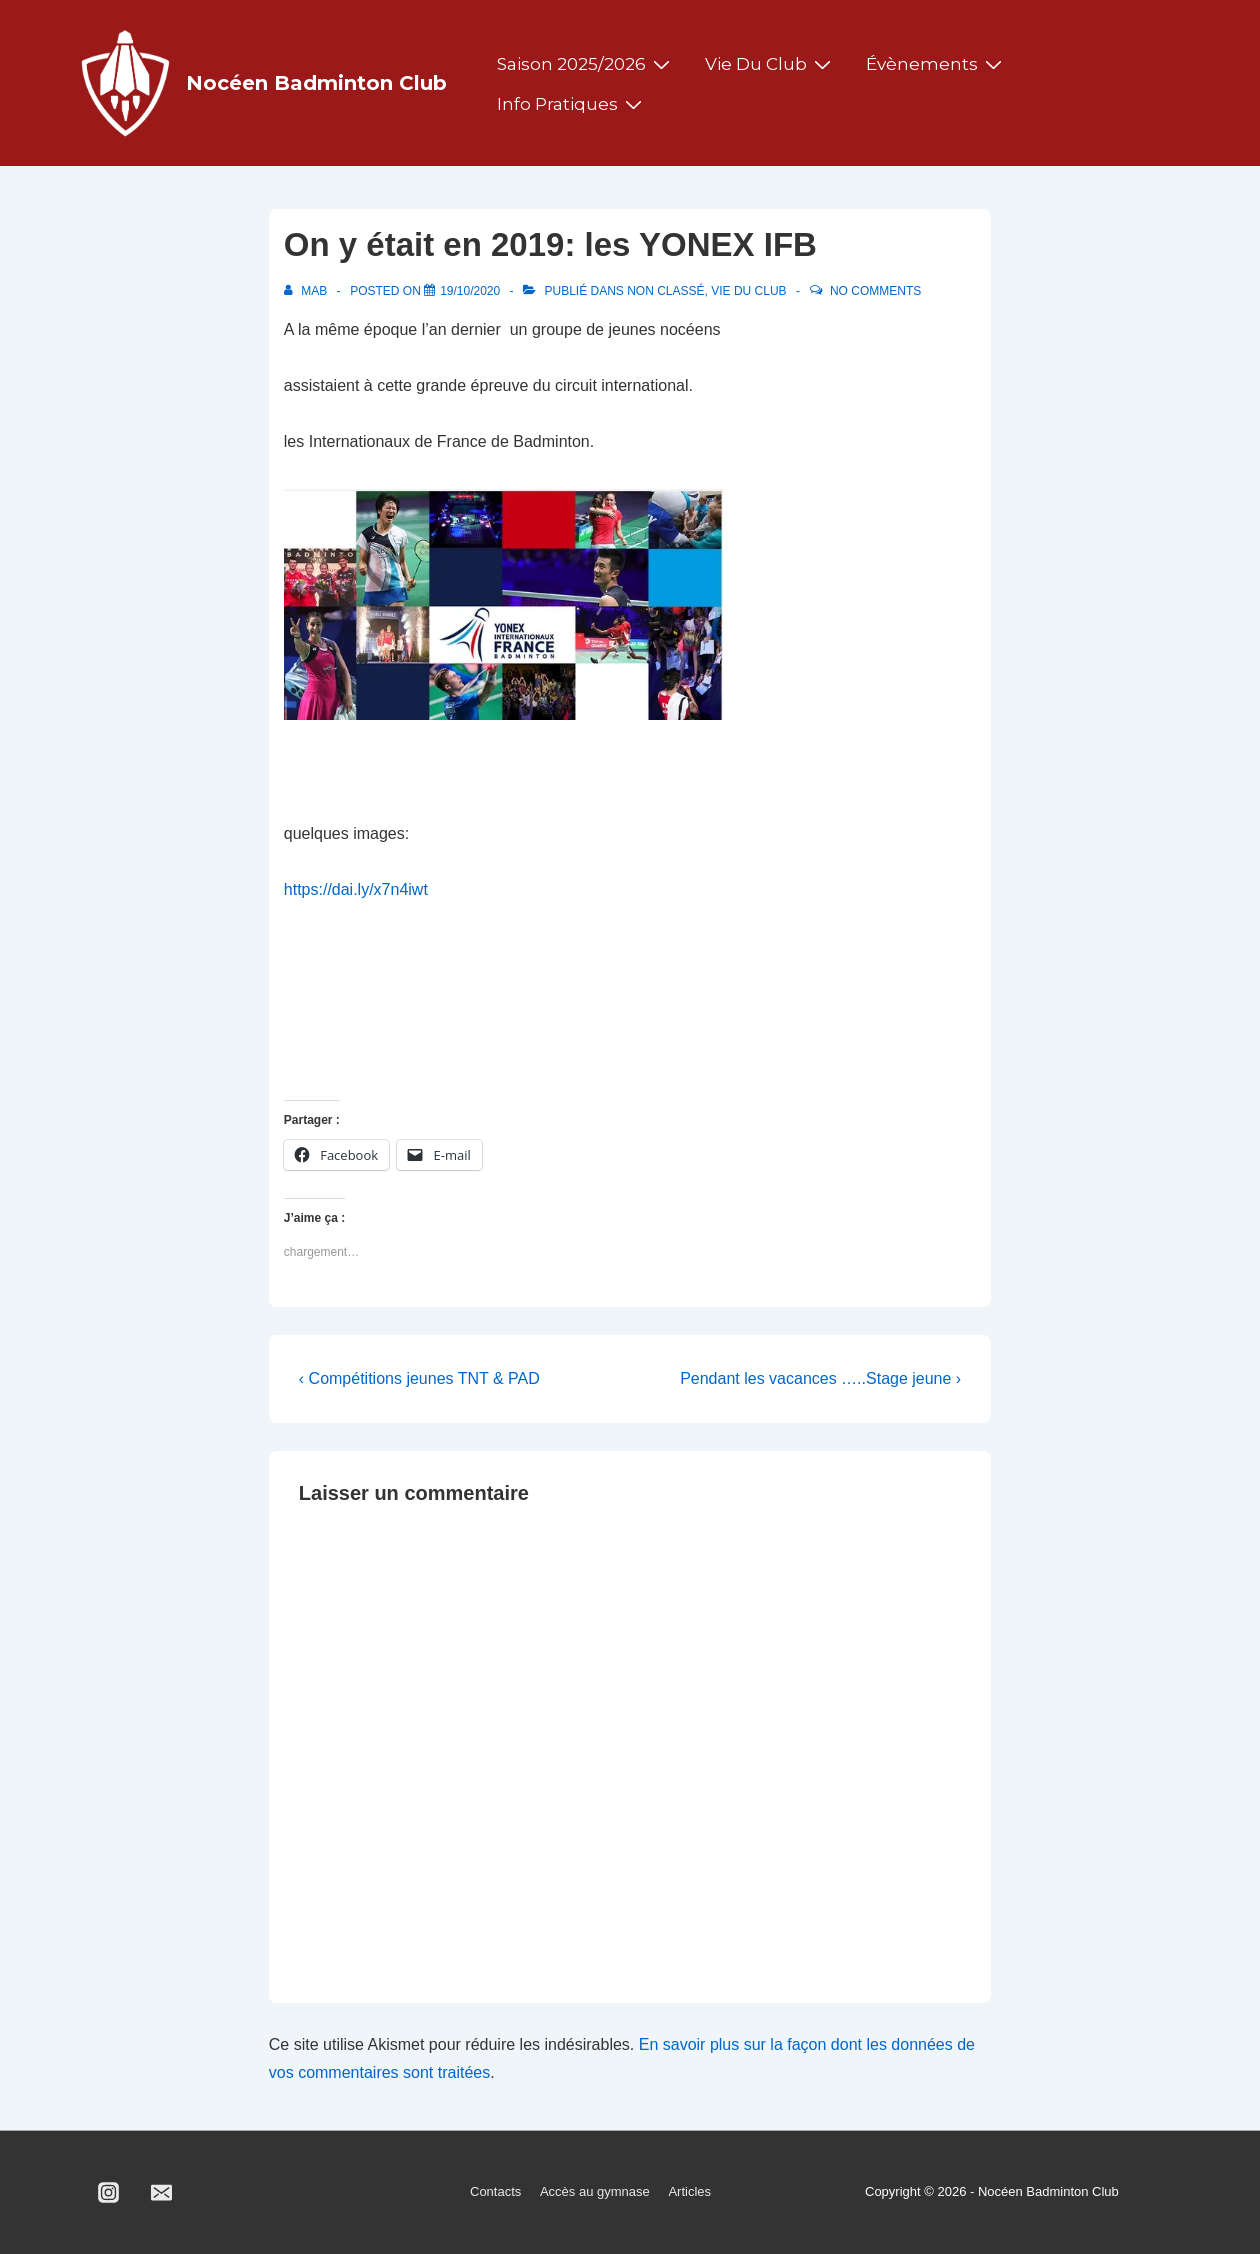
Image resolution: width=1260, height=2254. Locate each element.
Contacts (495, 2191)
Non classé (665, 291)
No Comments (875, 291)
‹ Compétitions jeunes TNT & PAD (419, 1378)
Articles (689, 2191)
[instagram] (109, 2193)
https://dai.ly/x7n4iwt (356, 889)
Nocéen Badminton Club (316, 83)
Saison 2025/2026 (586, 64)
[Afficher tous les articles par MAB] (307, 291)
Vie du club (770, 64)
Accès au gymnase (595, 2191)
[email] (162, 2193)
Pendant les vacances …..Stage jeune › (820, 1378)
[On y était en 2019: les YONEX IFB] (470, 291)
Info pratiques (572, 104)
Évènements (936, 64)
